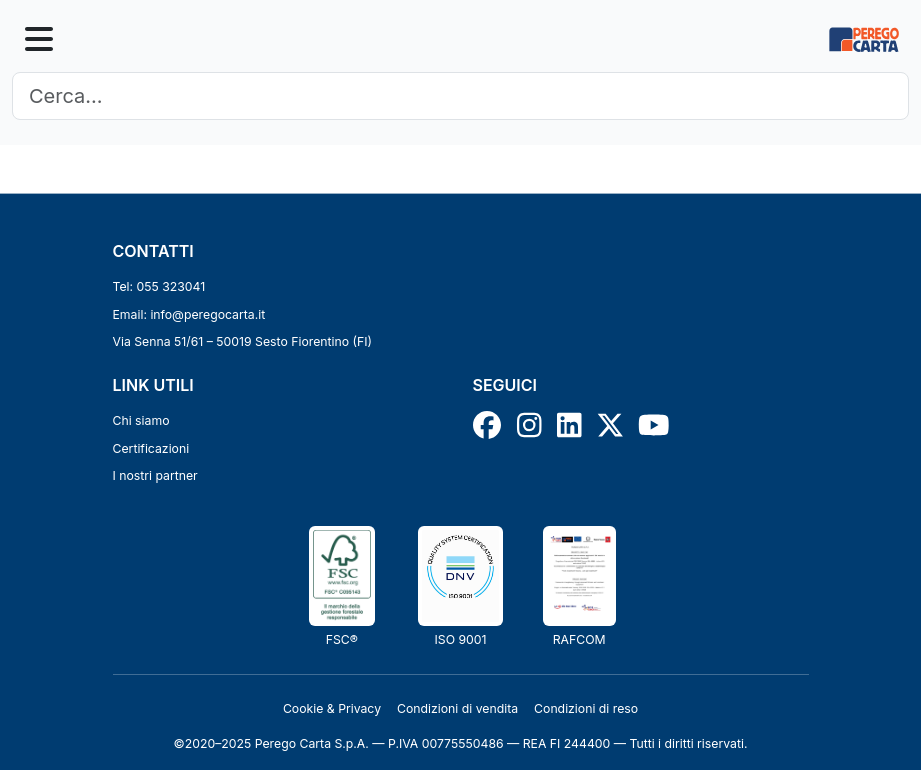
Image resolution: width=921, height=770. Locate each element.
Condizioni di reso (586, 708)
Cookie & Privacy (332, 708)
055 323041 (171, 286)
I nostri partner (155, 475)
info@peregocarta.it (207, 314)
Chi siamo (141, 420)
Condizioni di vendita (457, 708)
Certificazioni (151, 448)
